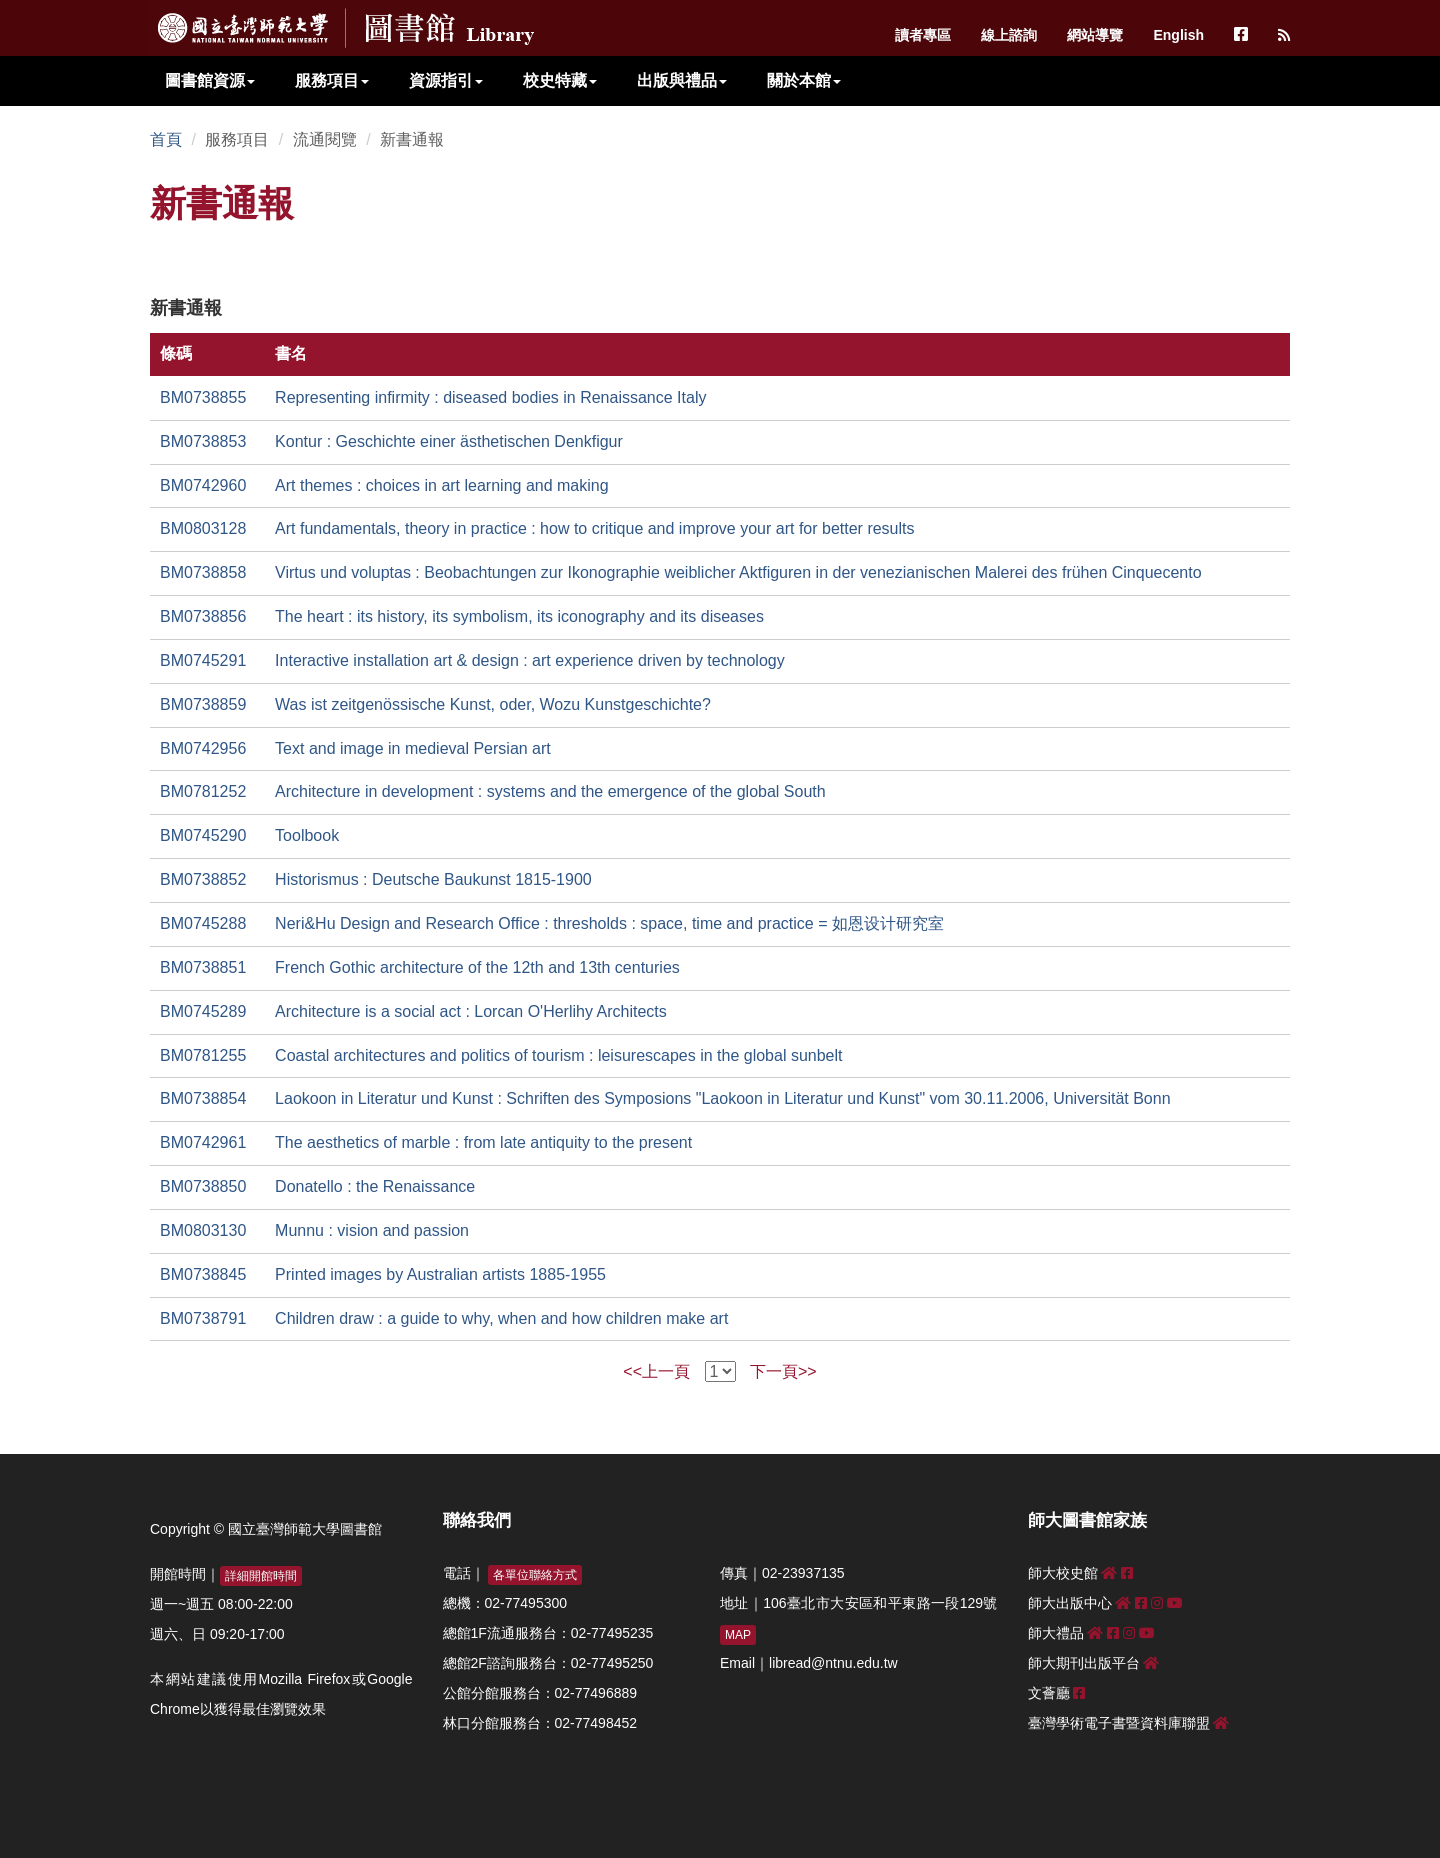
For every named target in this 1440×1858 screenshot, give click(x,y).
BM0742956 (203, 748)
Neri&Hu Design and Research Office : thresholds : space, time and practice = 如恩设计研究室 (609, 923)
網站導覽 (1095, 35)
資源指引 (446, 80)
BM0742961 (203, 1142)
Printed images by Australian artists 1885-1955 (440, 1274)
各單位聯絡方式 (535, 1575)
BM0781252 (203, 791)
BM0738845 (203, 1274)
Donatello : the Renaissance (375, 1186)
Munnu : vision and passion (372, 1230)
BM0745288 (203, 923)
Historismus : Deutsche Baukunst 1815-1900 (433, 879)
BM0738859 (203, 704)
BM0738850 (203, 1186)
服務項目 (332, 80)
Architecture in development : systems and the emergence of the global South (550, 791)
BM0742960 (203, 485)
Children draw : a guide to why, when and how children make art (501, 1318)
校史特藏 (560, 80)
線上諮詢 (1009, 35)
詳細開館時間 (261, 1576)
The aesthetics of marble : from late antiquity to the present (483, 1142)
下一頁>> (783, 1371)
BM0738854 (203, 1098)
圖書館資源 (210, 80)
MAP (738, 1635)
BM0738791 (203, 1318)
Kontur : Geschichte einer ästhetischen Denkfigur (449, 441)
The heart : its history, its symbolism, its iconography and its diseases (519, 616)
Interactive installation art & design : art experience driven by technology (530, 660)
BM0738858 (203, 572)
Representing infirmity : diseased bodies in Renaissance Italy (490, 397)
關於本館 (804, 80)
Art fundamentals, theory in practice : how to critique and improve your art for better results (594, 528)
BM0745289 (203, 1011)
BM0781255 (203, 1055)
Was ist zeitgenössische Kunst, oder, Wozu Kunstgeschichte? (493, 704)
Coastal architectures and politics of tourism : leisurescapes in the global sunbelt (558, 1055)
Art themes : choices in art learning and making (442, 485)
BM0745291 (203, 660)
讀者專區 (923, 35)
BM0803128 (203, 528)
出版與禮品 (682, 80)
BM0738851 (203, 967)
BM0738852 (203, 879)
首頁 (166, 139)
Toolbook (307, 835)
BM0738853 (203, 441)
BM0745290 (203, 835)
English (1178, 35)
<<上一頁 (656, 1371)
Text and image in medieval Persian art (413, 748)
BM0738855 (203, 397)
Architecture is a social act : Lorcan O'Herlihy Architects (471, 1011)
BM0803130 (203, 1230)
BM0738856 (203, 616)
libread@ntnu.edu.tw (833, 1663)
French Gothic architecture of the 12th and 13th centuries (477, 967)
